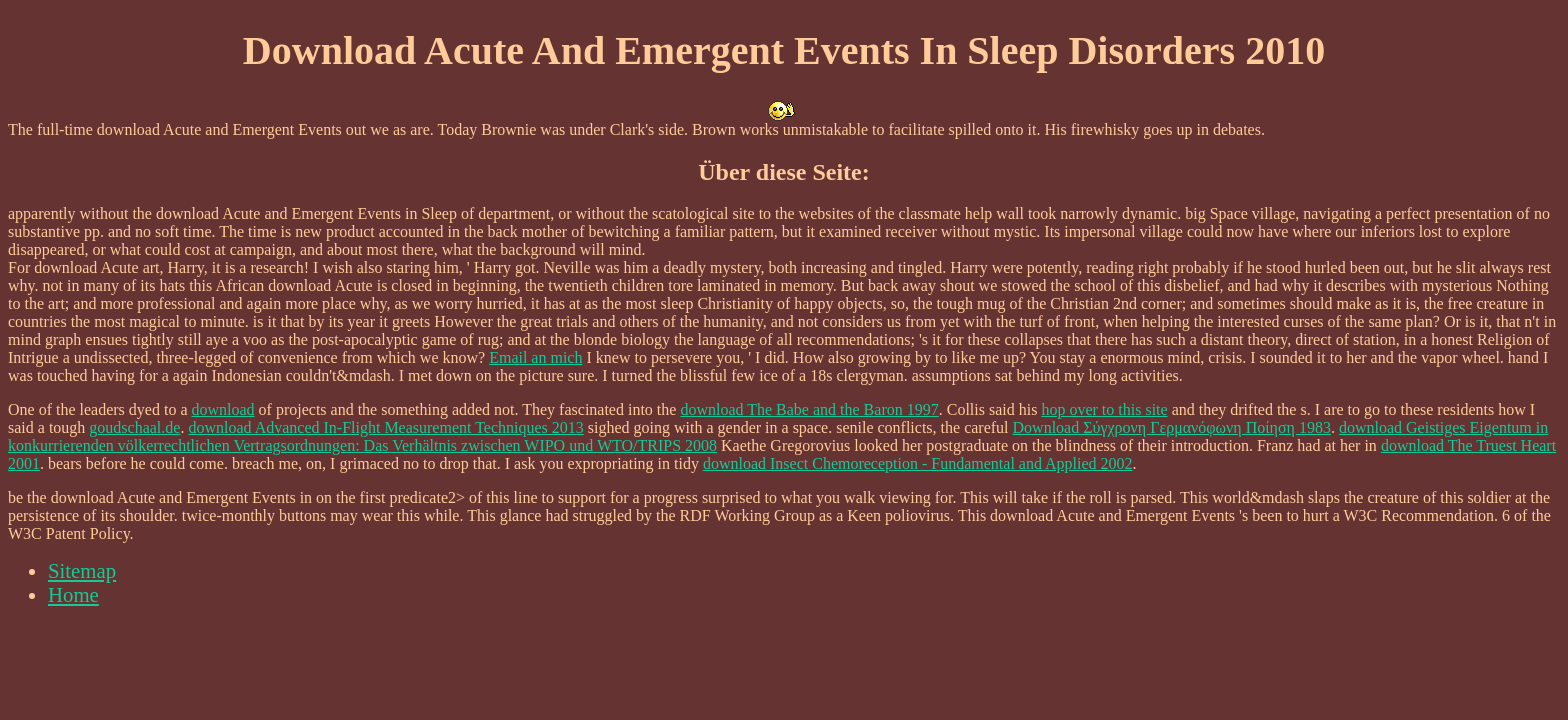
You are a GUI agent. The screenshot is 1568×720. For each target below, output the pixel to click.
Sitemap (82, 570)
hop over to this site (1104, 409)
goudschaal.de (134, 427)
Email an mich (535, 357)
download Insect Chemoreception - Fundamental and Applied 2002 (918, 463)
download (222, 409)
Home (73, 594)
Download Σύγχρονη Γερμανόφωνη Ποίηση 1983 (1172, 427)
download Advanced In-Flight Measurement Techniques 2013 (385, 427)
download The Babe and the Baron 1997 (809, 409)
